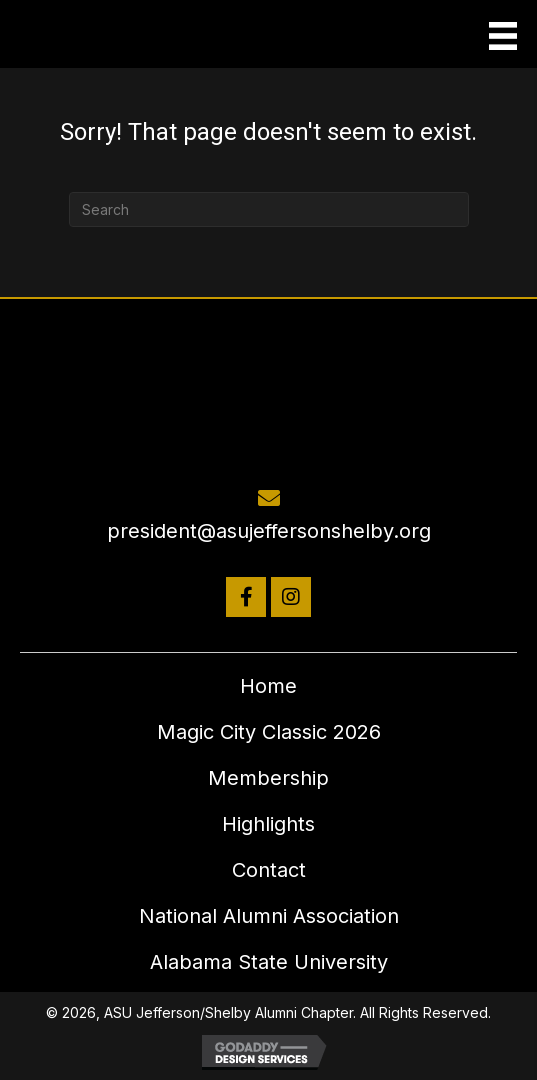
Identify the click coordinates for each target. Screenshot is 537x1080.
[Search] (269, 209)
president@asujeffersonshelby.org (269, 531)
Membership (268, 778)
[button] (246, 597)
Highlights (268, 824)
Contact (269, 870)
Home (268, 686)
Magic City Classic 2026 (269, 732)
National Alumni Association (269, 916)
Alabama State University (269, 962)
